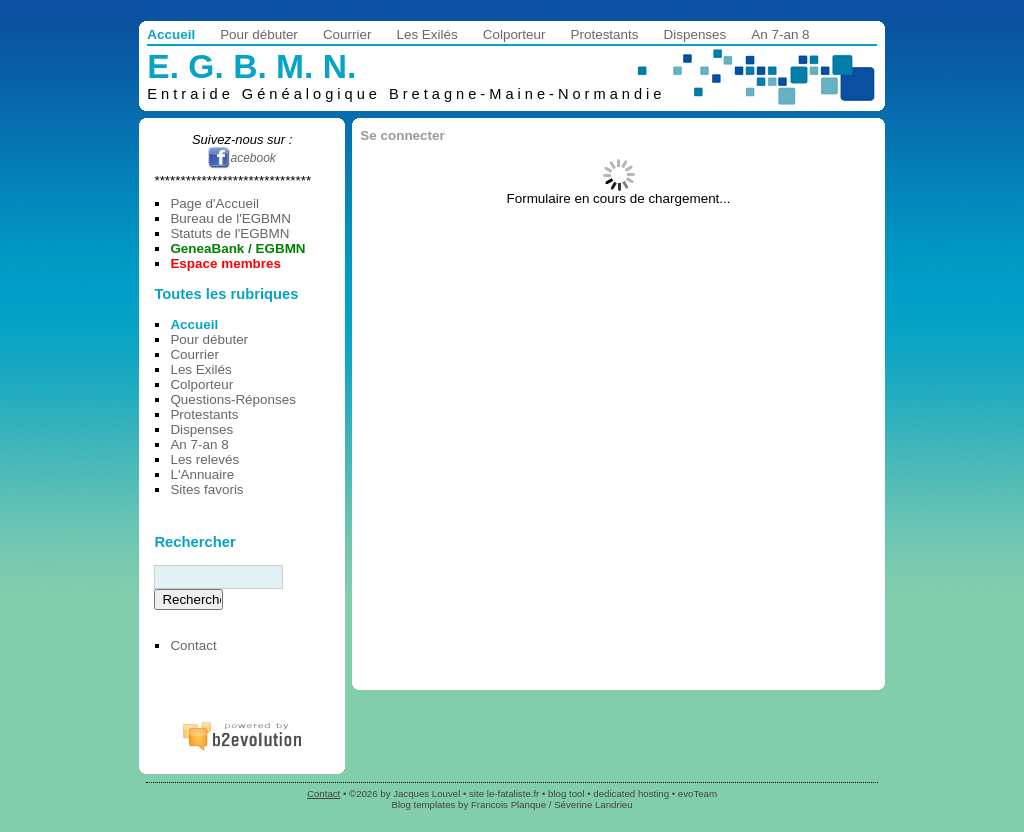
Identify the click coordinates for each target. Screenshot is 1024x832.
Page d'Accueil (214, 203)
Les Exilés (426, 34)
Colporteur (514, 34)
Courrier (347, 34)
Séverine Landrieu (593, 804)
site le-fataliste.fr (504, 793)
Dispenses (695, 34)
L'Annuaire (202, 474)
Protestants (605, 34)
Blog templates (423, 804)
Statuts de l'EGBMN (229, 233)
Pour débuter (259, 34)
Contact (193, 645)
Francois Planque (508, 804)
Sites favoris (206, 489)
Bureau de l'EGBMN (230, 218)
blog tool (566, 793)
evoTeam (697, 793)
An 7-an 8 (780, 34)
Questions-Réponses (233, 399)
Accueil (171, 34)
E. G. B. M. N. (251, 66)
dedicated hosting (631, 793)
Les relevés (204, 459)
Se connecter (402, 135)
